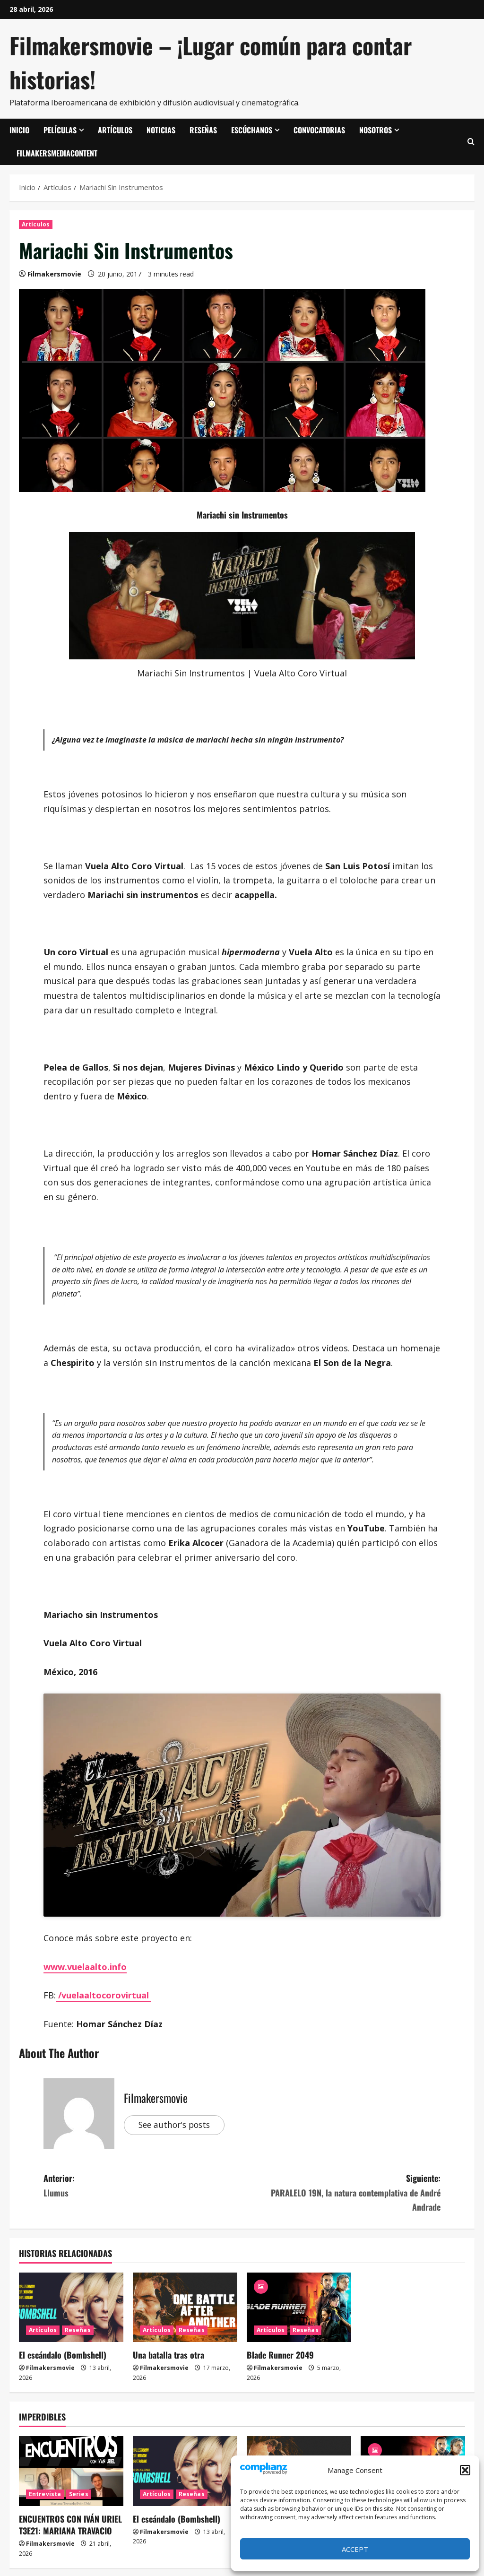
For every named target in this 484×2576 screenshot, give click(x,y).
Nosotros (375, 130)
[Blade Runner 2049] (299, 2307)
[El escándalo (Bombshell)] (71, 2307)
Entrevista (45, 2494)
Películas (60, 130)
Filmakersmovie (54, 273)
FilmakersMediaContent (57, 153)
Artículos (115, 130)
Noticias (161, 130)
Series (78, 2494)
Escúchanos (251, 130)
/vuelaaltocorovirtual (103, 1995)
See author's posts (176, 2125)
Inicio (19, 130)
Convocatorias (319, 130)
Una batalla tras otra (168, 2355)
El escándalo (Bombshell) (62, 2355)
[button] (465, 2470)
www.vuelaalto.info (85, 1966)
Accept (355, 2549)
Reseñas (203, 130)
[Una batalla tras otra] (185, 2307)
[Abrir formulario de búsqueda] (471, 142)
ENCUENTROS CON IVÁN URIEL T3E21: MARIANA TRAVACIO (70, 2525)
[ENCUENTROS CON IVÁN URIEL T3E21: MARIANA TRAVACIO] (71, 2471)
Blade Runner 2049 (280, 2355)
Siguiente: (341, 2193)
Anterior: (142, 2186)
